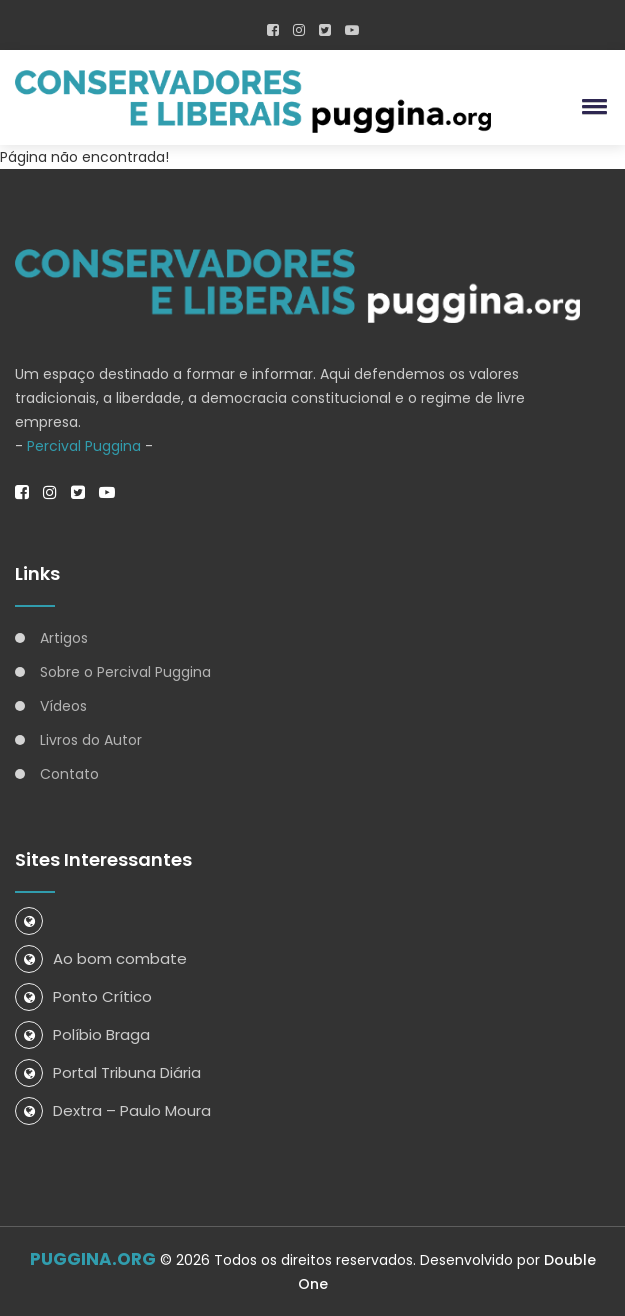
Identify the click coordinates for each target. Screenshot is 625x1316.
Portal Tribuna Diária (108, 1072)
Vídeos (63, 706)
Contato (69, 774)
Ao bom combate (101, 958)
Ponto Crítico (83, 996)
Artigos (64, 638)
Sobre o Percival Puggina (125, 672)
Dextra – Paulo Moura (113, 1110)
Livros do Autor (91, 740)
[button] (591, 106)
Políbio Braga (82, 1034)
